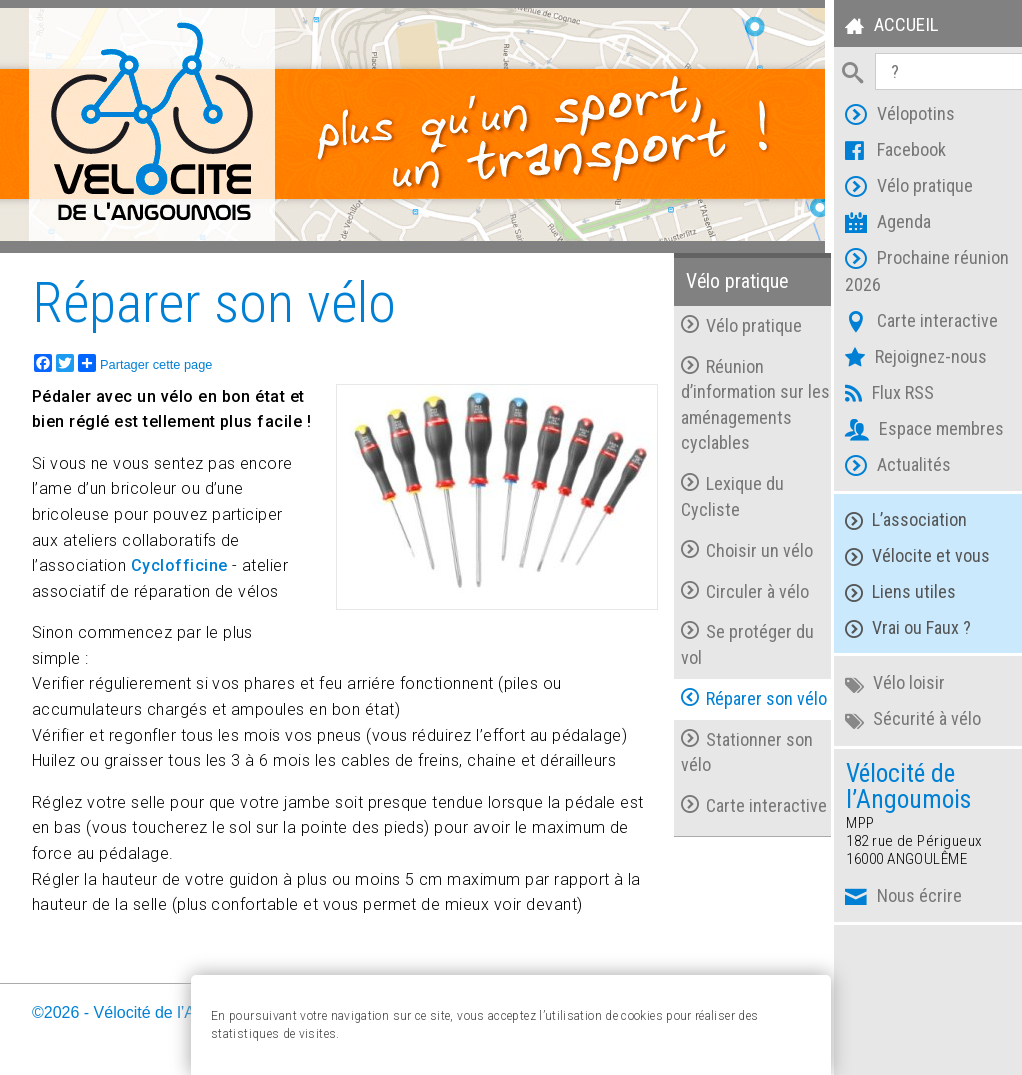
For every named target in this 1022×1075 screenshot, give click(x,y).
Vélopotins (888, 116)
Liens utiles (888, 592)
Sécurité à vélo (901, 719)
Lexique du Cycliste (722, 495)
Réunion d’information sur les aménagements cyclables (739, 404)
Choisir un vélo (737, 549)
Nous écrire (892, 898)
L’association (894, 520)
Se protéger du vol (737, 644)
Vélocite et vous (905, 556)
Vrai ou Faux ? (896, 628)
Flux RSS (878, 395)
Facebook (884, 152)
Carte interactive (910, 323)
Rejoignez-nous (904, 359)
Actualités (886, 467)
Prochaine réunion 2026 (915, 271)
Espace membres (913, 431)
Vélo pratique (897, 188)
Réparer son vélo (744, 697)
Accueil (879, 27)
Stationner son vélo (737, 751)
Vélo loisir (883, 683)
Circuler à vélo (735, 590)
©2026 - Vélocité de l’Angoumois (148, 1011)
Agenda (876, 224)
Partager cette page (145, 362)
